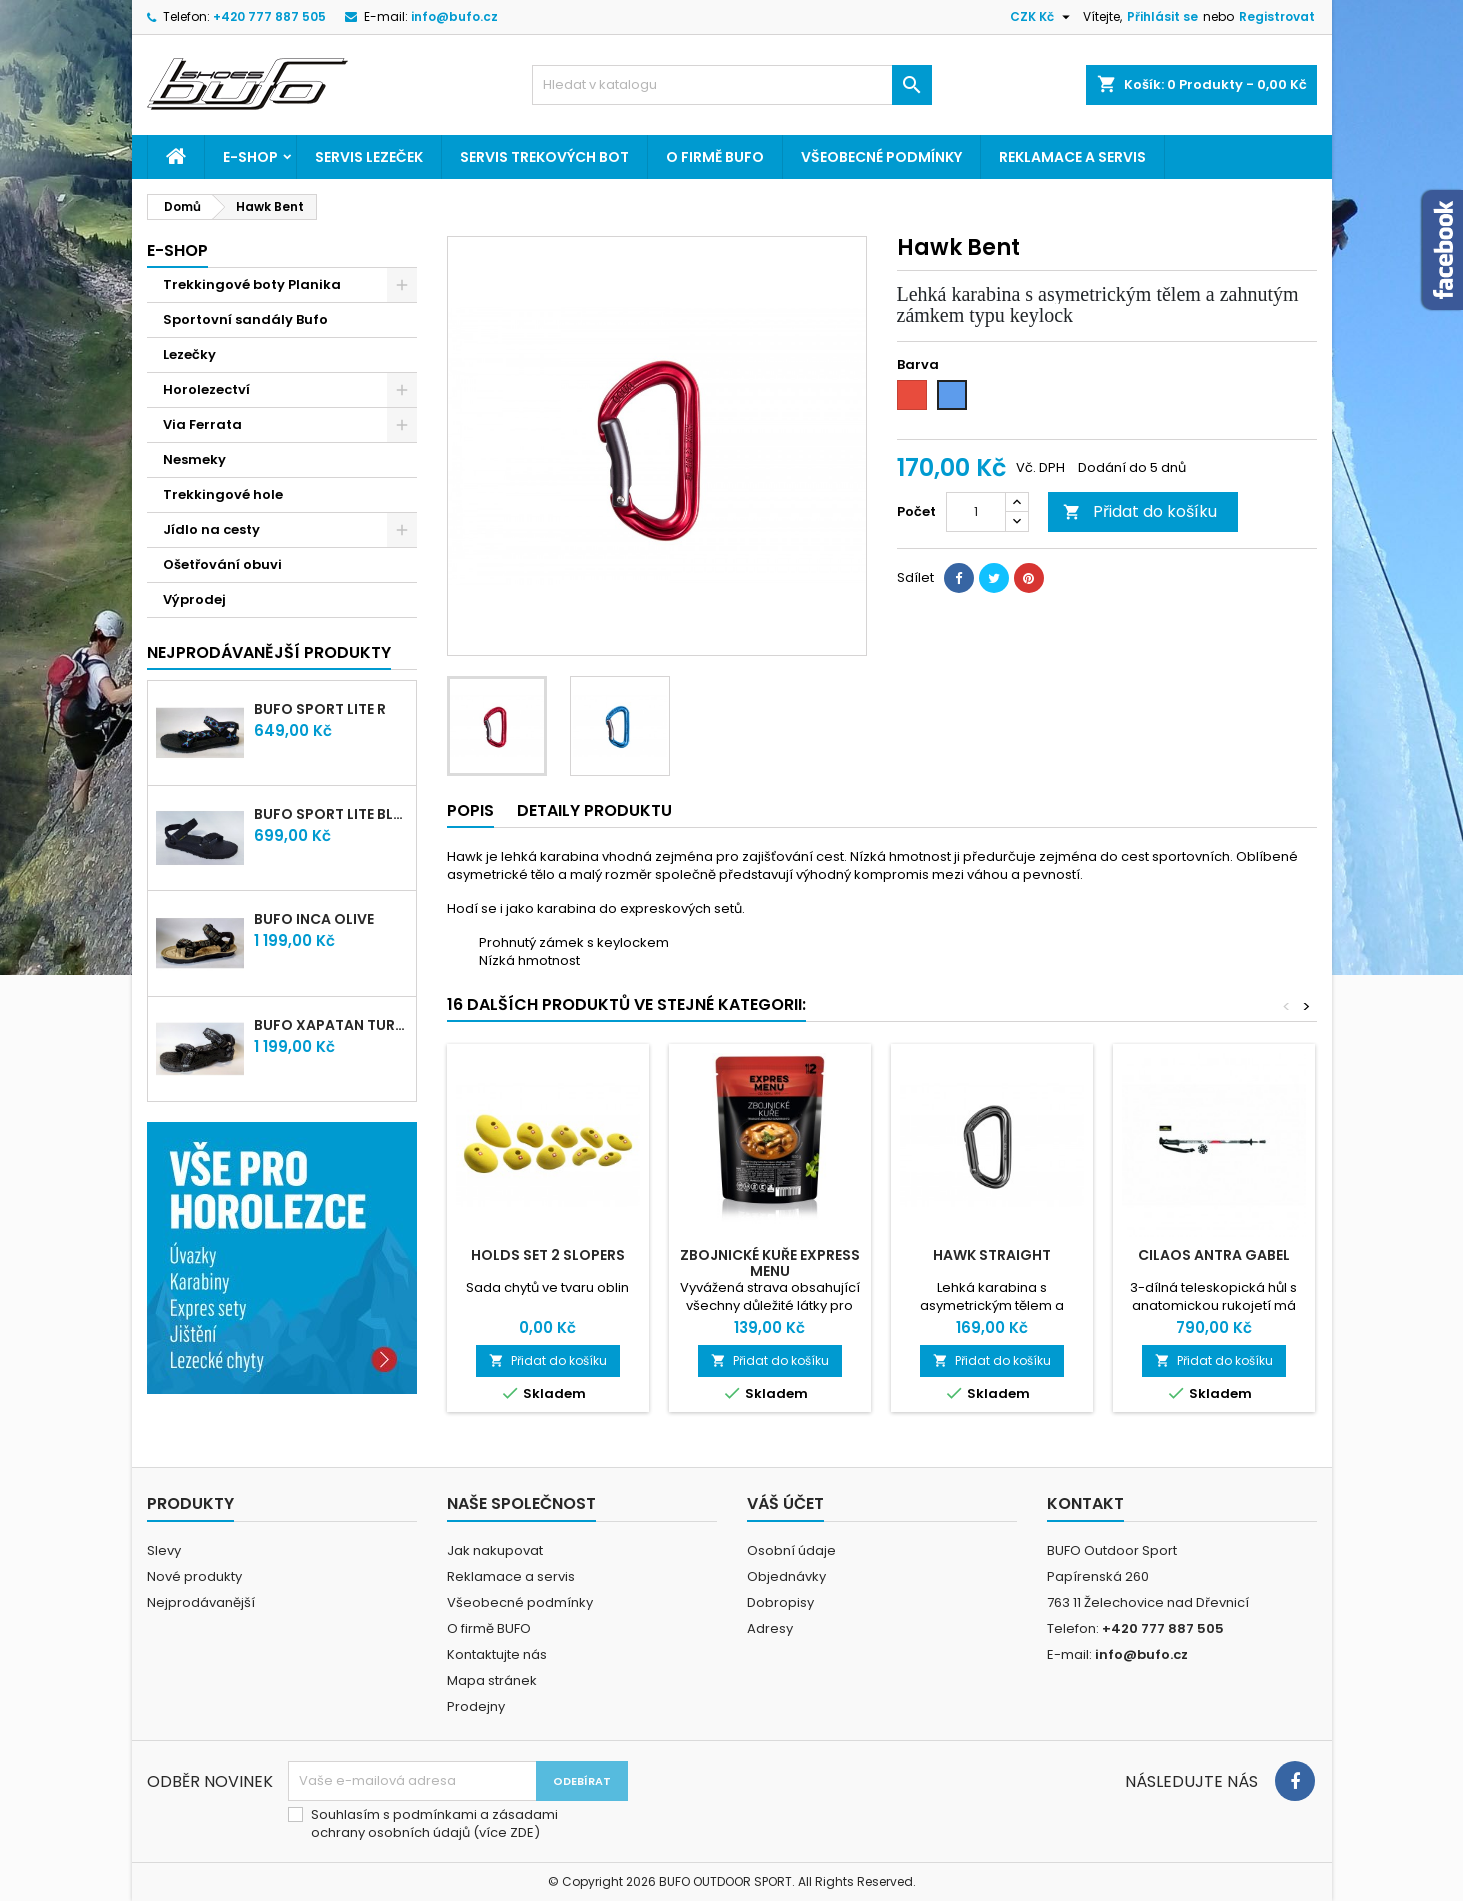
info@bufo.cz (454, 16)
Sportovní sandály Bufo (245, 319)
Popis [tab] (470, 810)
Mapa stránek (492, 1680)
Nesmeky (194, 459)
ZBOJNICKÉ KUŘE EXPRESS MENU (770, 1263)
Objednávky (786, 1576)
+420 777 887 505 (269, 16)
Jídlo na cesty (211, 529)
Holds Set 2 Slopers (548, 1255)
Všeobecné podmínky (881, 157)
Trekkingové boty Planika (252, 284)
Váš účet (785, 1503)
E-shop (250, 157)
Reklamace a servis (1072, 157)
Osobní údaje (791, 1550)
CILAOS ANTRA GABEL (1214, 1255)
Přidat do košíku (1140, 511)
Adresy (770, 1628)
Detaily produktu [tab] (594, 810)
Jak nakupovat (495, 1550)
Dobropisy (780, 1602)
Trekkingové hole (223, 494)
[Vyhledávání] (732, 85)
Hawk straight (992, 1255)
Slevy (164, 1550)
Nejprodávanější (201, 1602)
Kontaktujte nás (497, 1654)
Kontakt (1085, 1503)
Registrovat (1277, 16)
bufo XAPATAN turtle (331, 1025)
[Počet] (976, 512)
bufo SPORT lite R (320, 709)
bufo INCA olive (314, 919)
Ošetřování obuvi (222, 564)
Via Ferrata (202, 424)
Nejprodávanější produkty (269, 652)
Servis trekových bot (544, 157)
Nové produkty (194, 1576)
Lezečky (189, 354)
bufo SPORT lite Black (331, 814)
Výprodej (194, 599)
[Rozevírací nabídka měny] (1042, 17)
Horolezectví (206, 389)
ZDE (522, 1832)
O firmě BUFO (715, 157)
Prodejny (476, 1706)
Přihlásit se (1162, 16)
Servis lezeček (369, 157)
